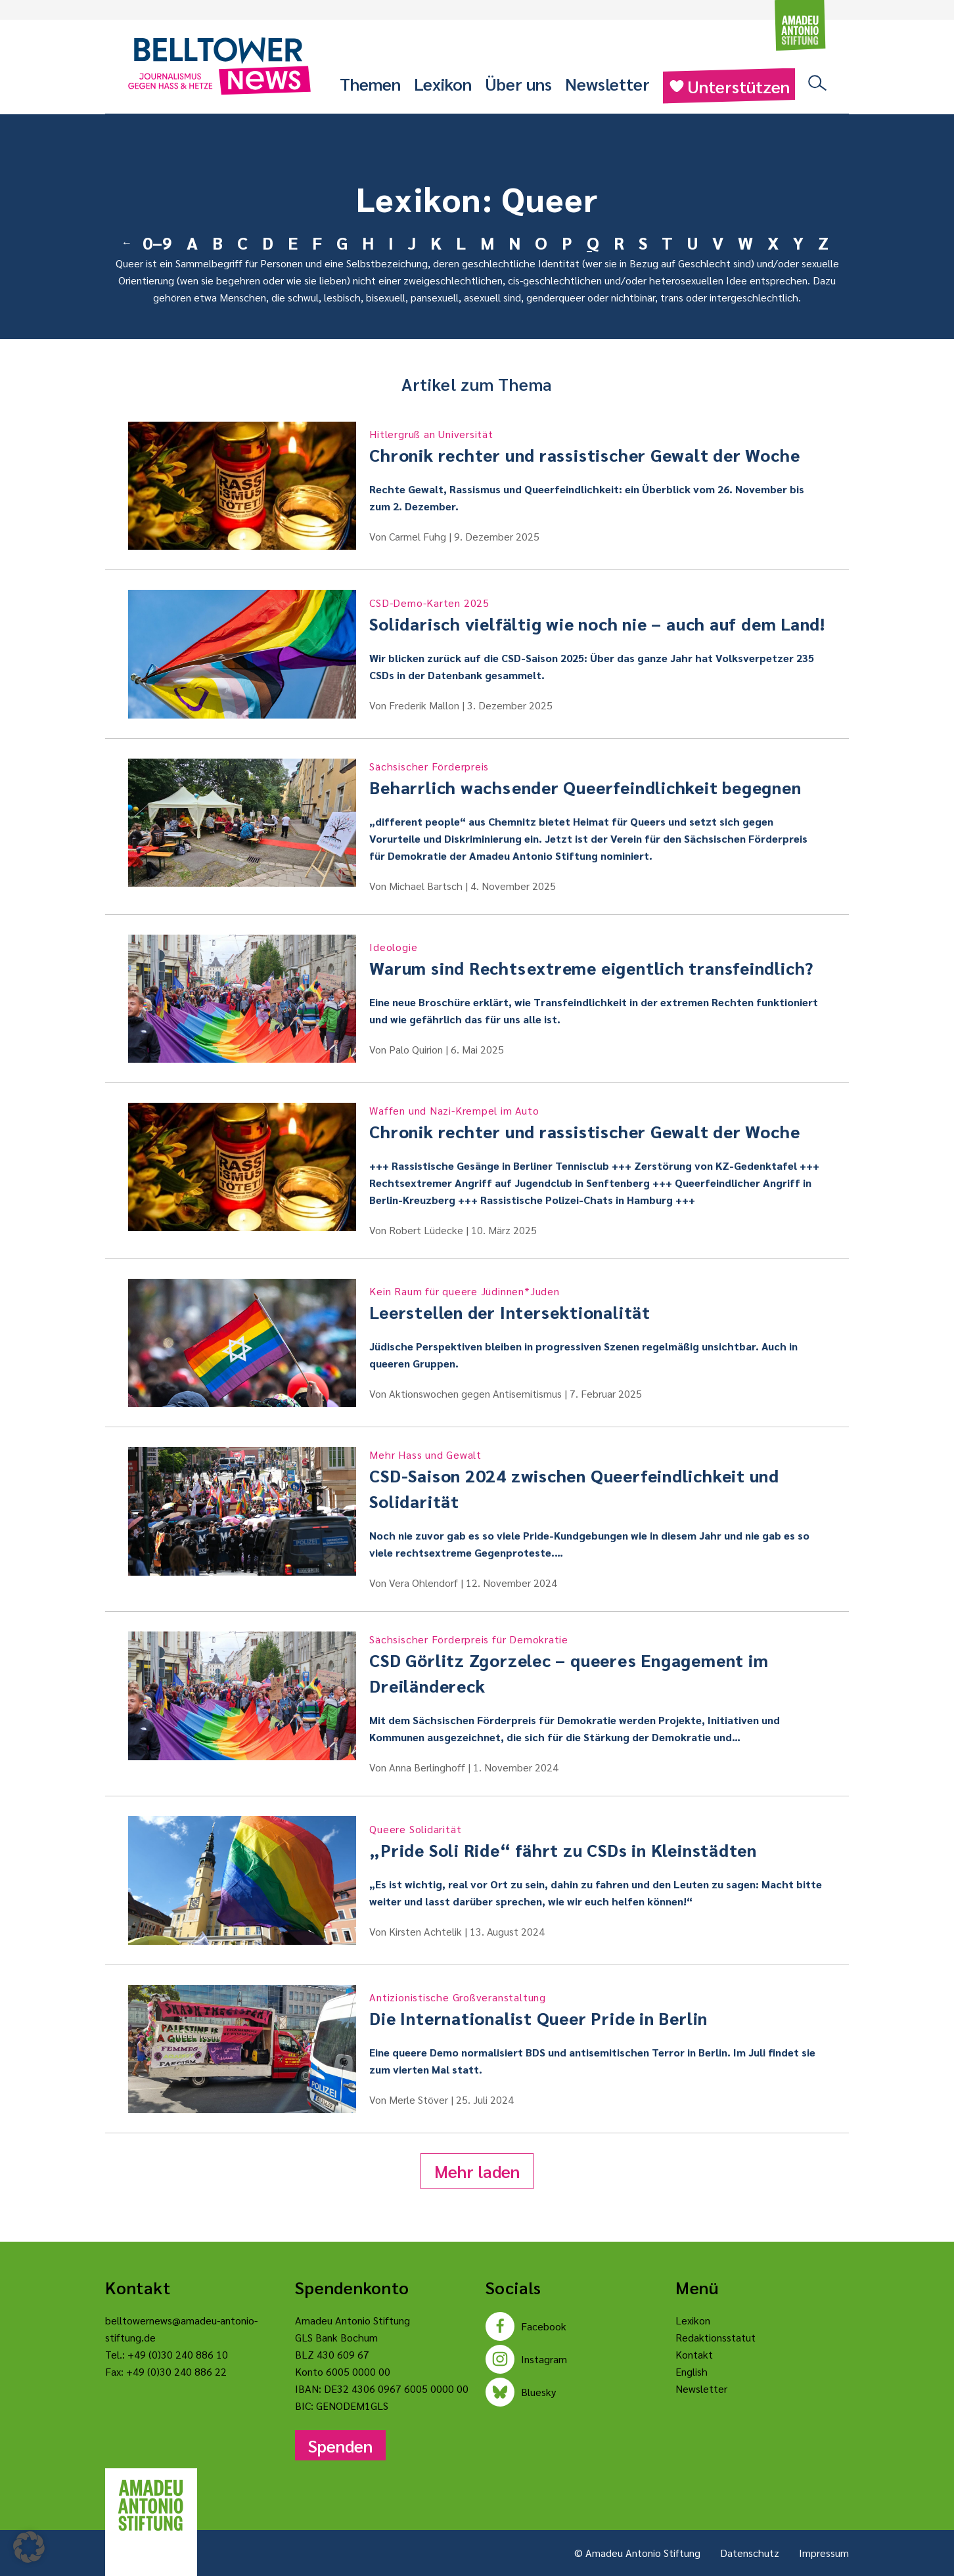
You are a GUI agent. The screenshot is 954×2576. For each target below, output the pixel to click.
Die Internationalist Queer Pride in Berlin (597, 2009)
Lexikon (443, 83)
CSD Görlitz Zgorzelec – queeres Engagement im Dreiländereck (597, 1664)
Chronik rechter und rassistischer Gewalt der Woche (597, 446)
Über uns (518, 83)
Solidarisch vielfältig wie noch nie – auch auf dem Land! (597, 614)
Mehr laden (477, 2171)
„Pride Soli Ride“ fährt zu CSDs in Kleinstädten (597, 1841)
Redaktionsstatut (715, 2337)
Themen (370, 83)
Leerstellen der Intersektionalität (597, 1303)
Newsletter (607, 83)
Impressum (824, 2553)
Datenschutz (749, 2553)
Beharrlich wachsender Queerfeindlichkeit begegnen (597, 778)
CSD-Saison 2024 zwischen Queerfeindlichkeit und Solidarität (597, 1479)
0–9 (157, 242)
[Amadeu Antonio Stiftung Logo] (151, 2505)
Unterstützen (729, 86)
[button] (29, 2547)
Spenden (340, 2445)
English (691, 2371)
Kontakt (694, 2354)
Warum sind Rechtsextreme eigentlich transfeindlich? (597, 959)
